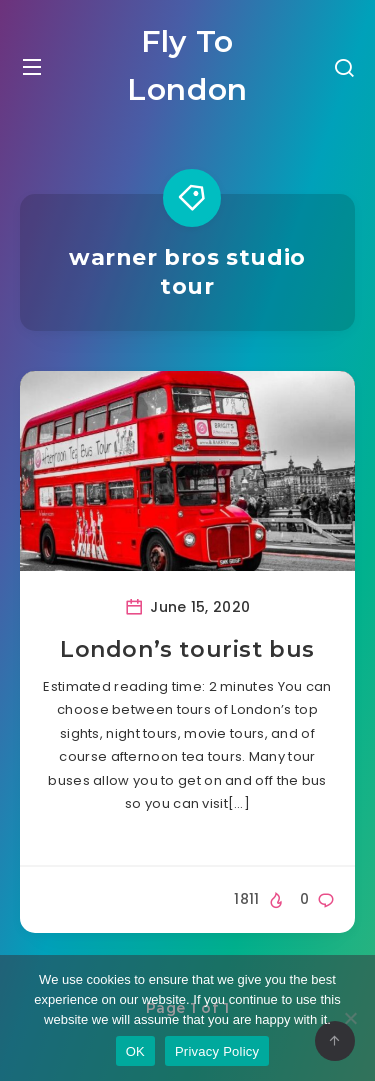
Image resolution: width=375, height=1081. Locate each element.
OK (135, 1051)
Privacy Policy (217, 1051)
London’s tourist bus (187, 649)
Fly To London (187, 65)
